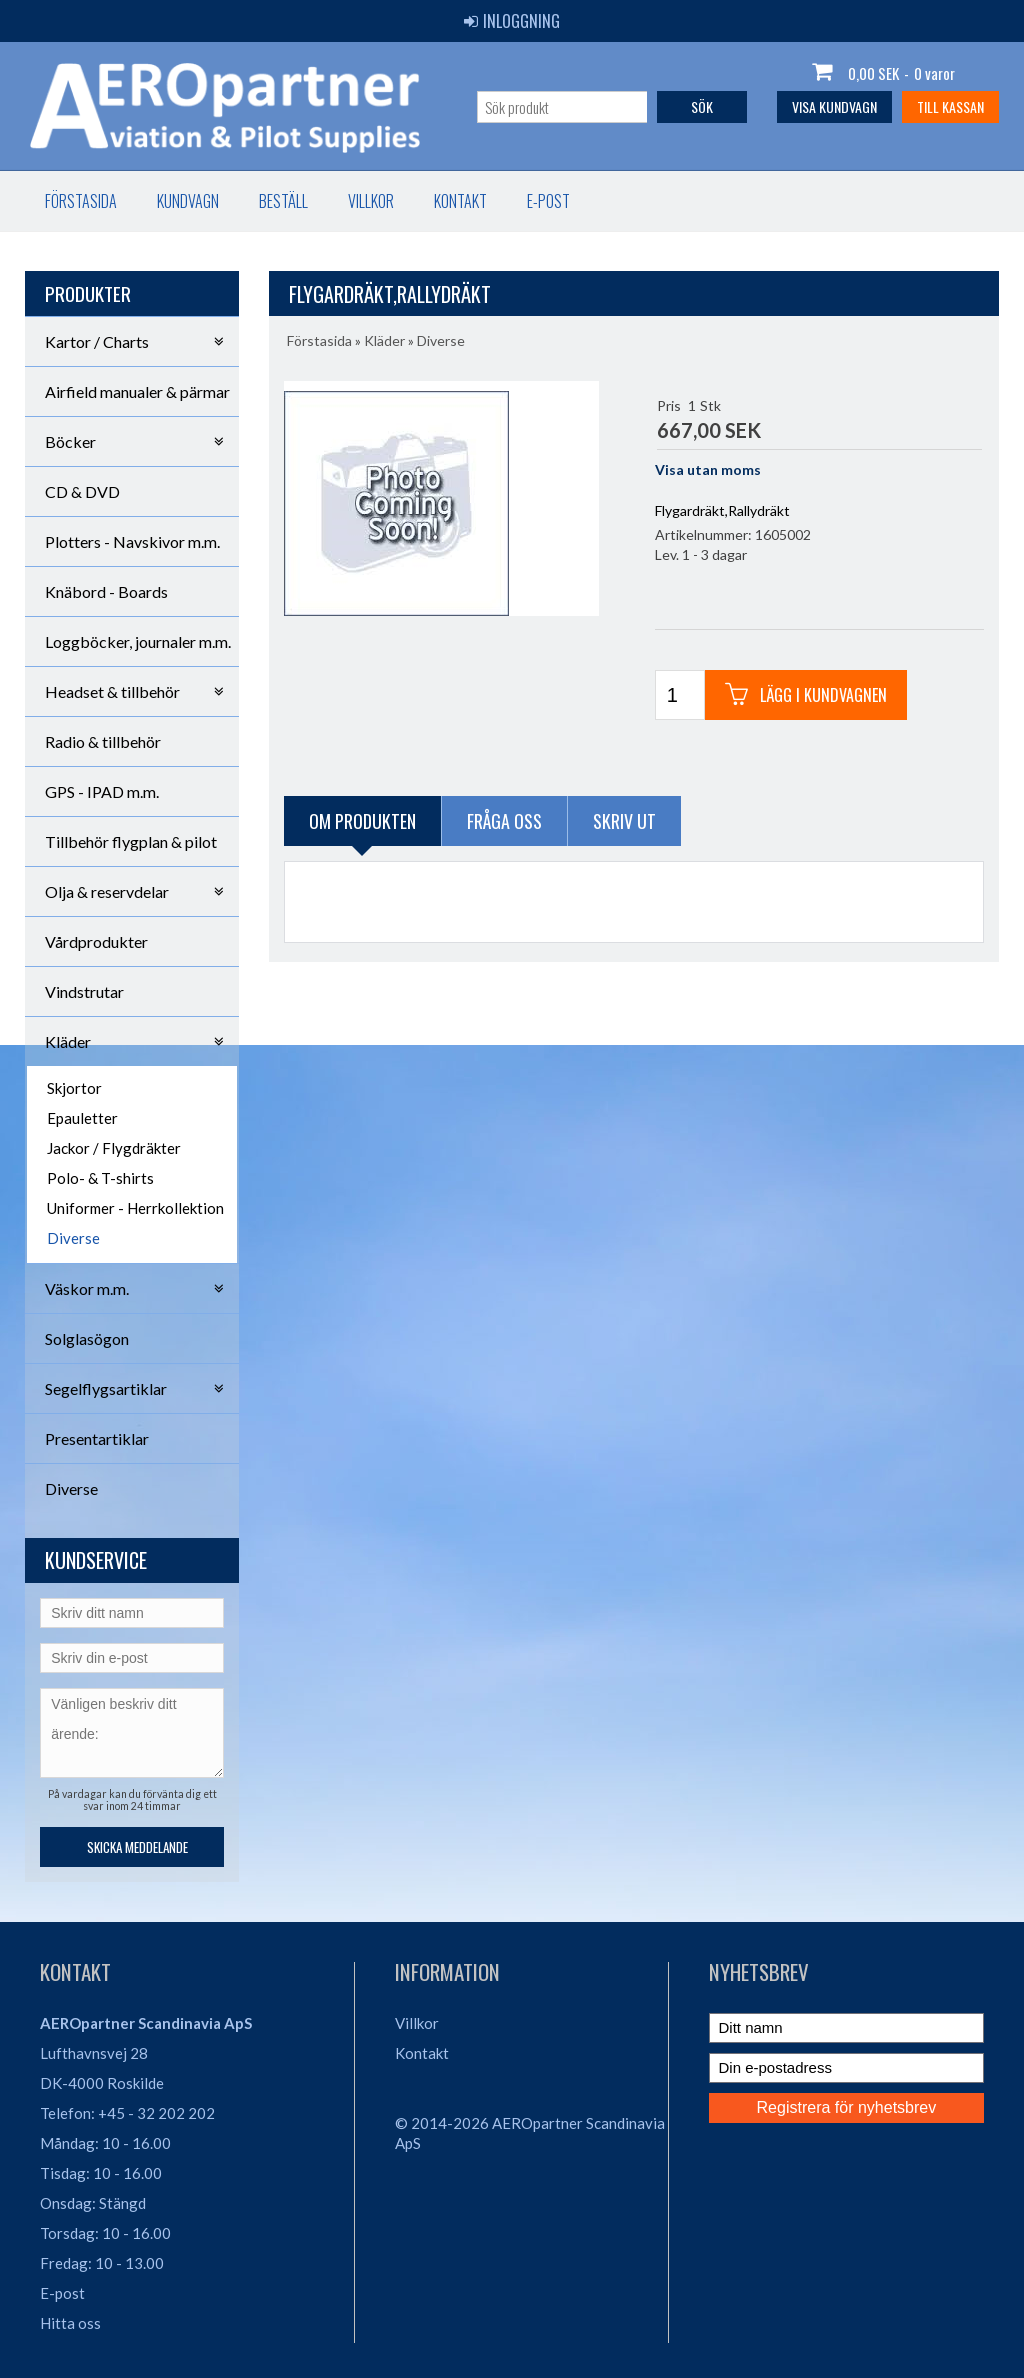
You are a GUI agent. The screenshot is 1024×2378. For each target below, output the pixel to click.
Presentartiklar (97, 1438)
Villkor (371, 201)
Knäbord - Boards (106, 591)
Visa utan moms (708, 469)
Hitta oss (70, 2323)
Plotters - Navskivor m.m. (132, 541)
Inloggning (512, 21)
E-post (548, 201)
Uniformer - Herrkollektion (135, 1208)
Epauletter (82, 1118)
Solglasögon (87, 1338)
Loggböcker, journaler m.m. (138, 641)
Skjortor (74, 1088)
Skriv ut (624, 821)
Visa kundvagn (834, 106)
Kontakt (460, 201)
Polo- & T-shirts (100, 1178)
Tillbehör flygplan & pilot (131, 841)
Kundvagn (188, 201)
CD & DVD (82, 491)
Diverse (73, 1238)
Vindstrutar (84, 991)
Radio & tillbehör (103, 741)
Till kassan (950, 106)
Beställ (283, 201)
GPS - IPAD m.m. (102, 791)
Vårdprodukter (96, 941)
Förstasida (81, 201)
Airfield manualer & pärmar (137, 391)
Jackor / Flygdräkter (114, 1148)
